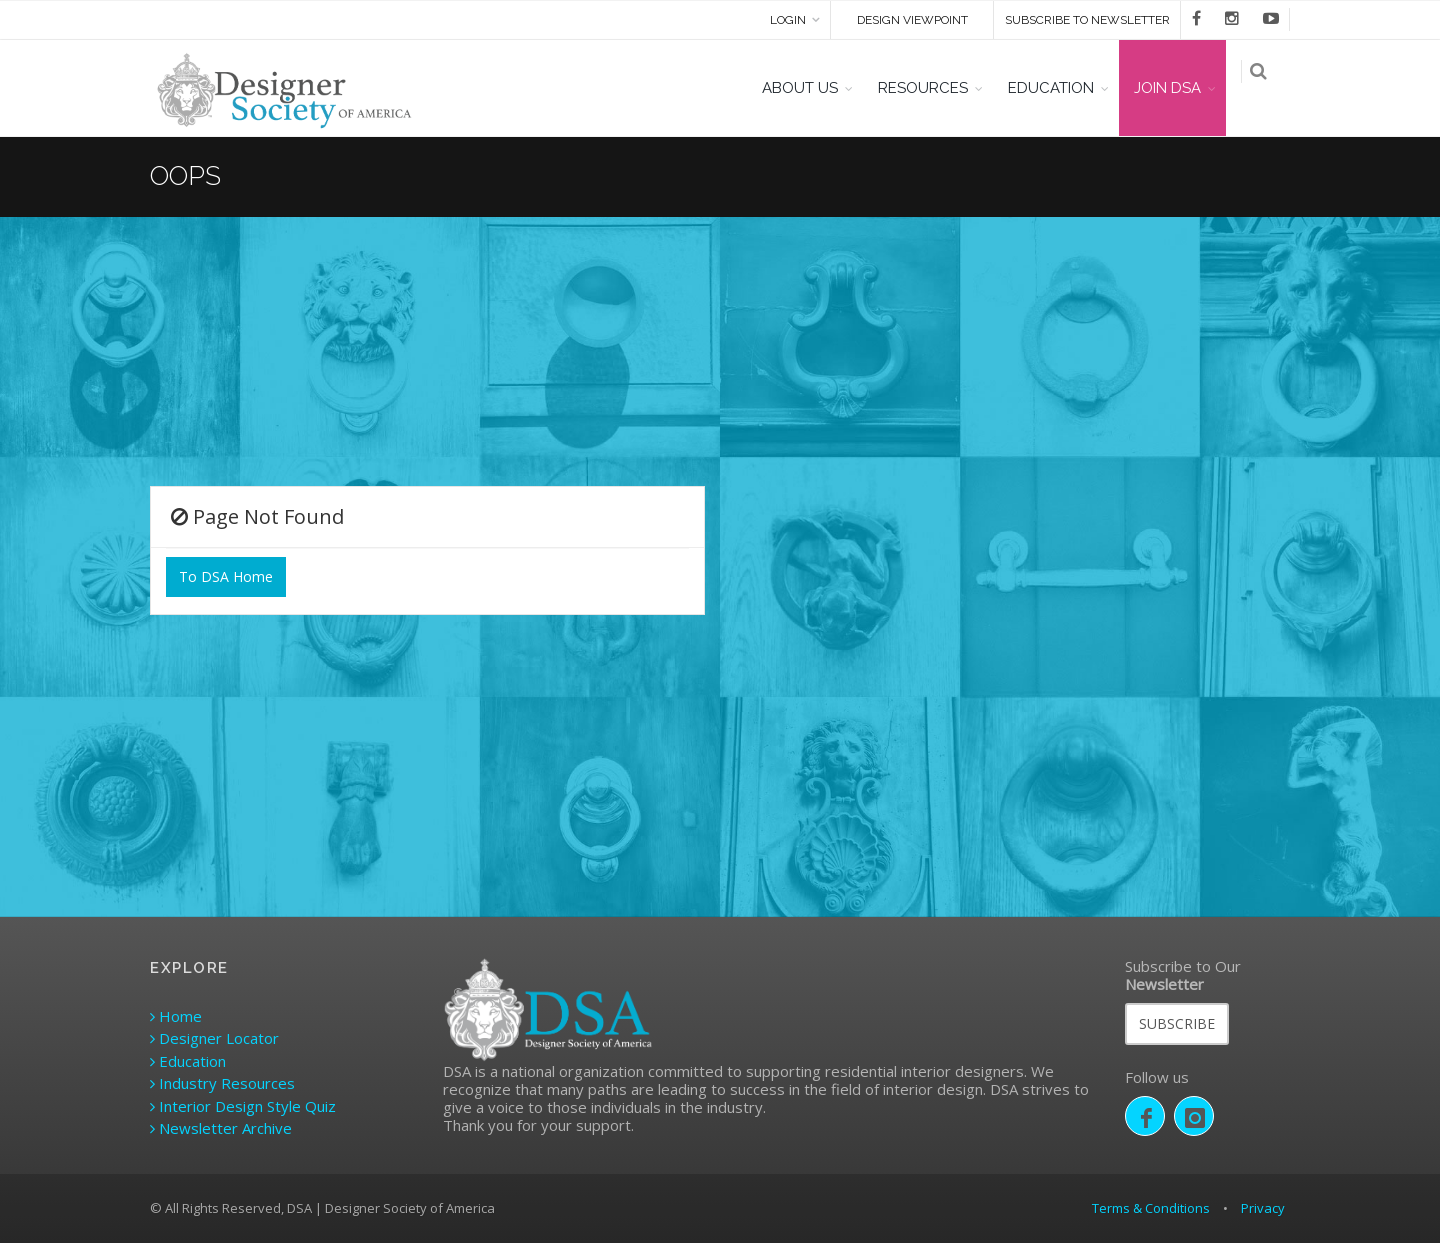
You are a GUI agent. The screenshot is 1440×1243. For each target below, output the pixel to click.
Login (788, 20)
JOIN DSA (1179, 88)
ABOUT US (812, 88)
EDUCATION (1063, 88)
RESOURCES (935, 88)
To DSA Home (226, 576)
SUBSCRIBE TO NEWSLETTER (1087, 20)
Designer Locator (214, 1038)
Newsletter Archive (221, 1128)
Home (176, 1016)
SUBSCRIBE (1177, 1023)
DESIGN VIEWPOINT (912, 20)
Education (188, 1061)
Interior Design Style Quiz (243, 1106)
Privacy (1263, 1208)
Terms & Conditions (1151, 1208)
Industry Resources (222, 1083)
